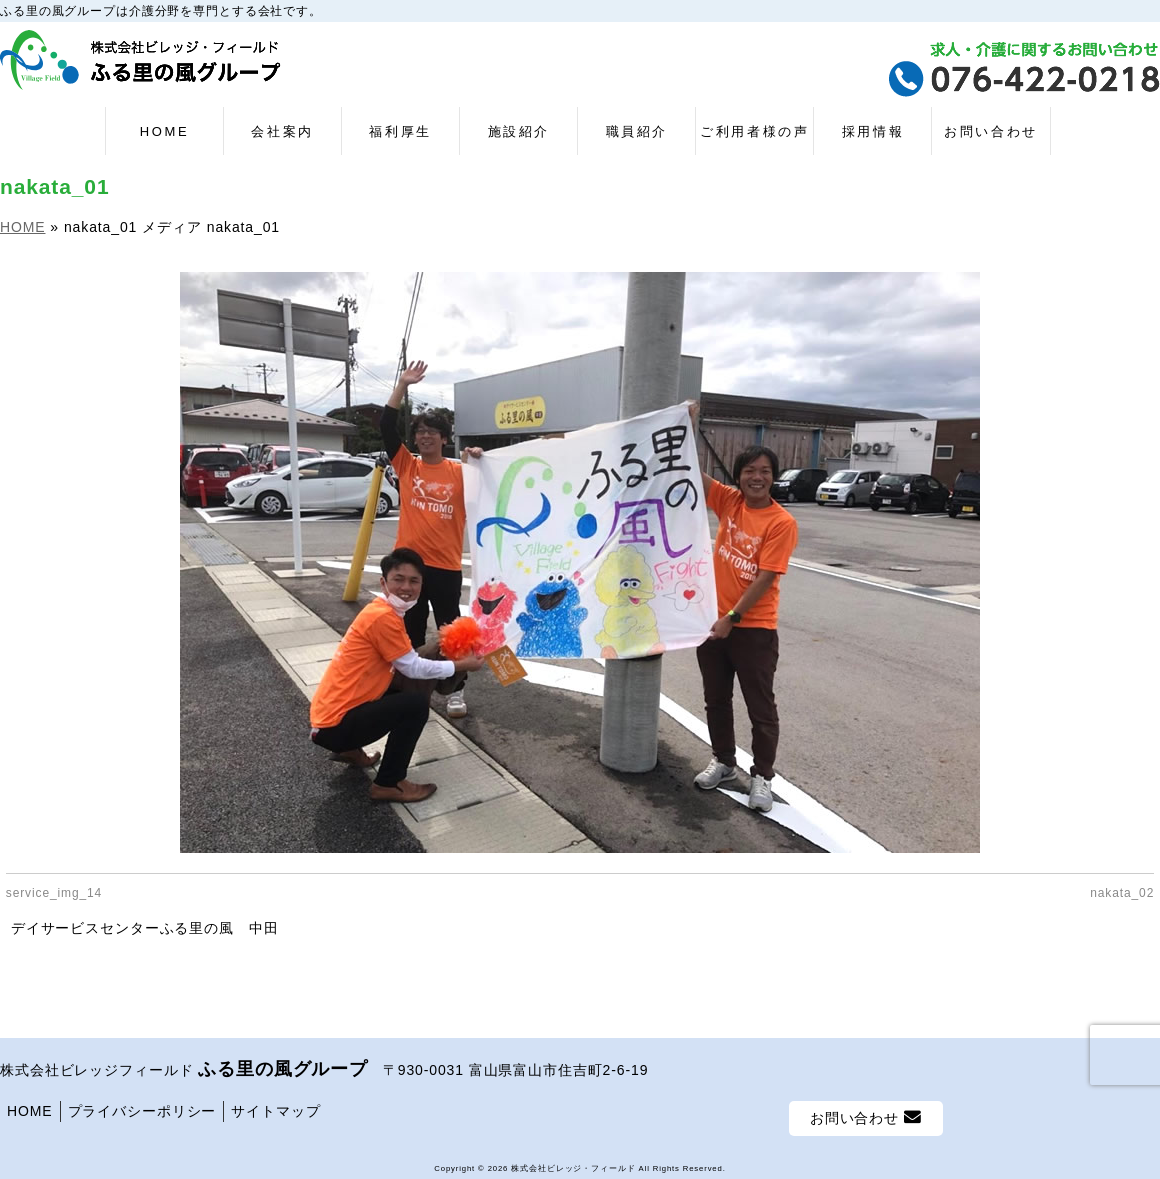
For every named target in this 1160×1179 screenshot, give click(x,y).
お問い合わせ (866, 1111)
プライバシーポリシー (142, 1105)
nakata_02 (1122, 893)
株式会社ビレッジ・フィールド (573, 1162)
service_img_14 (54, 893)
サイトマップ (275, 1105)
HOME (30, 1105)
